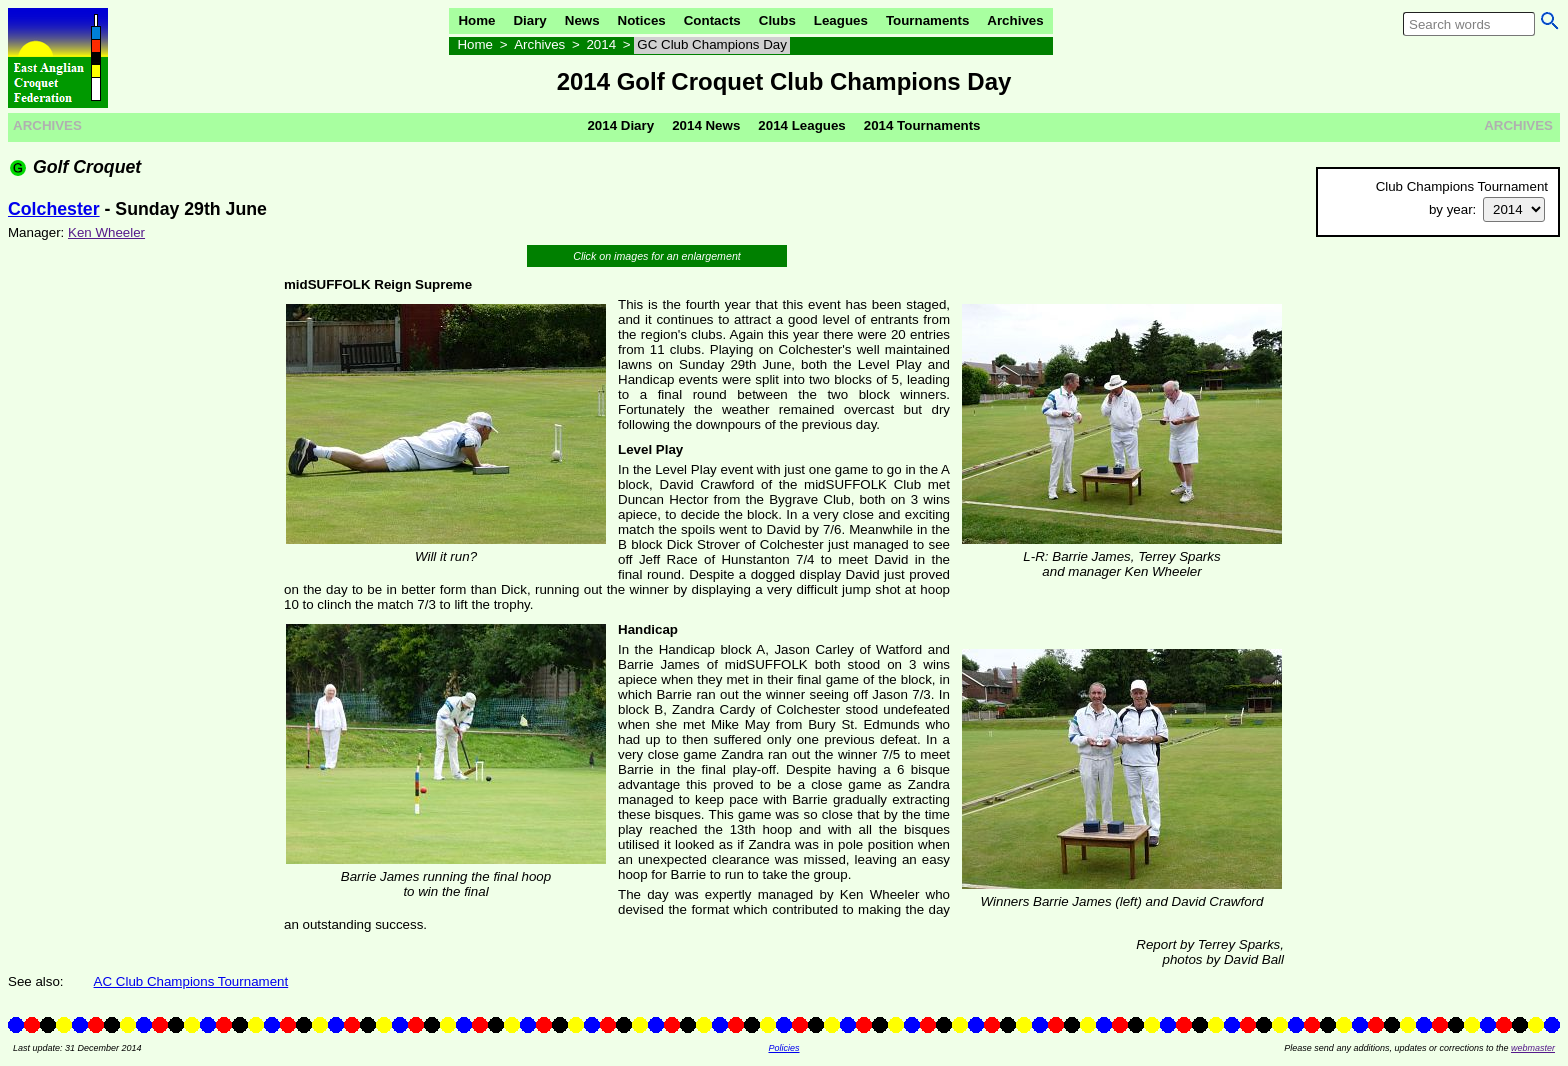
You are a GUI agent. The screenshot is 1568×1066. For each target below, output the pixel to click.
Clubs (777, 20)
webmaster (1533, 1048)
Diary (529, 20)
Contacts (712, 20)
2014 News (706, 125)
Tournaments (927, 20)
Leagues (841, 20)
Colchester (54, 209)
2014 (601, 44)
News (582, 20)
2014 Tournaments (922, 125)
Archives (1015, 20)
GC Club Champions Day (712, 44)
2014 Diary (620, 125)
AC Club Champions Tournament (191, 981)
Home (476, 20)
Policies (783, 1048)
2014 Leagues (801, 125)
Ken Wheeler (106, 232)
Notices (642, 20)
